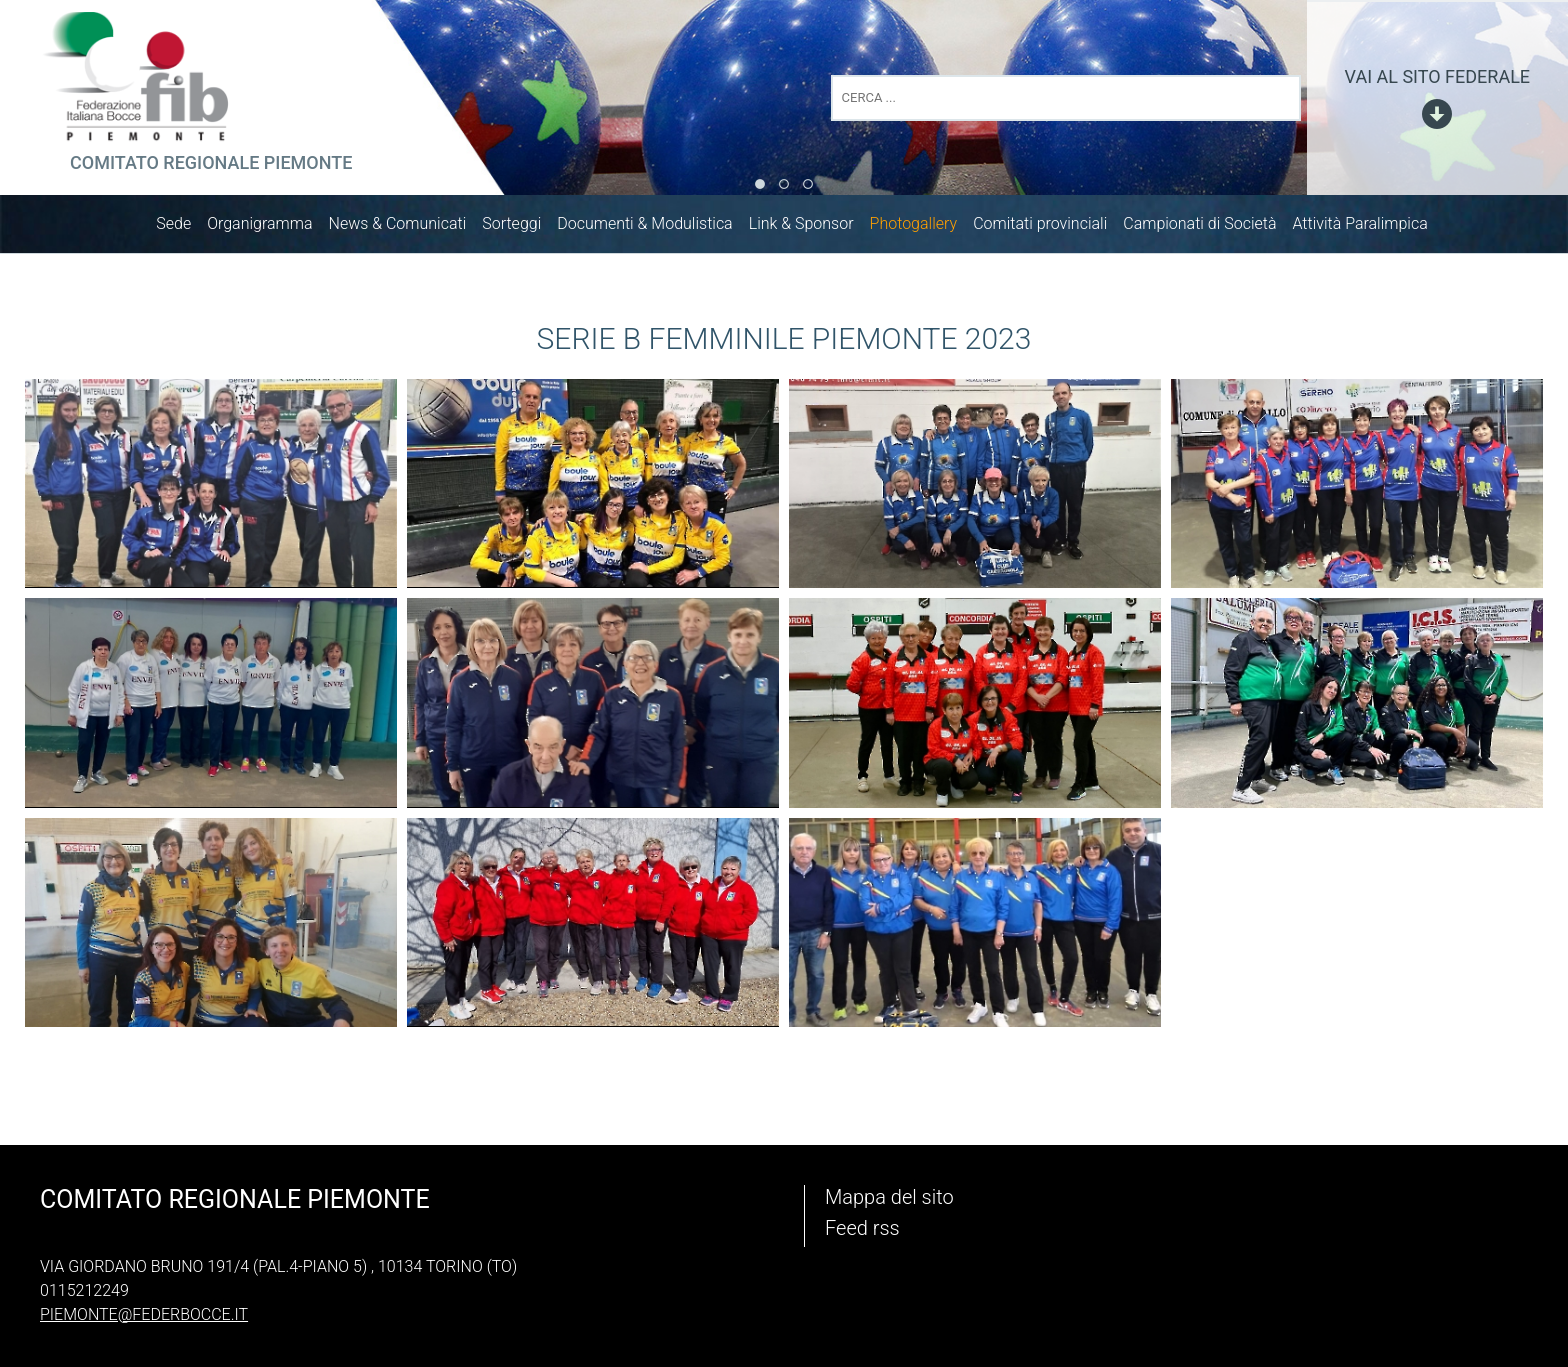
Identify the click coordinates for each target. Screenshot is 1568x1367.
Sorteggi (521, 227)
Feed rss (862, 1228)
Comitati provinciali (1050, 227)
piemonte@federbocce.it (144, 1314)
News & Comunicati (408, 227)
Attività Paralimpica (1369, 227)
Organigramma (269, 227)
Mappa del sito (889, 1197)
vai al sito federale (1437, 76)
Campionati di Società (1209, 227)
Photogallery (924, 227)
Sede (183, 227)
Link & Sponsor (811, 227)
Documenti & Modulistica (654, 227)
